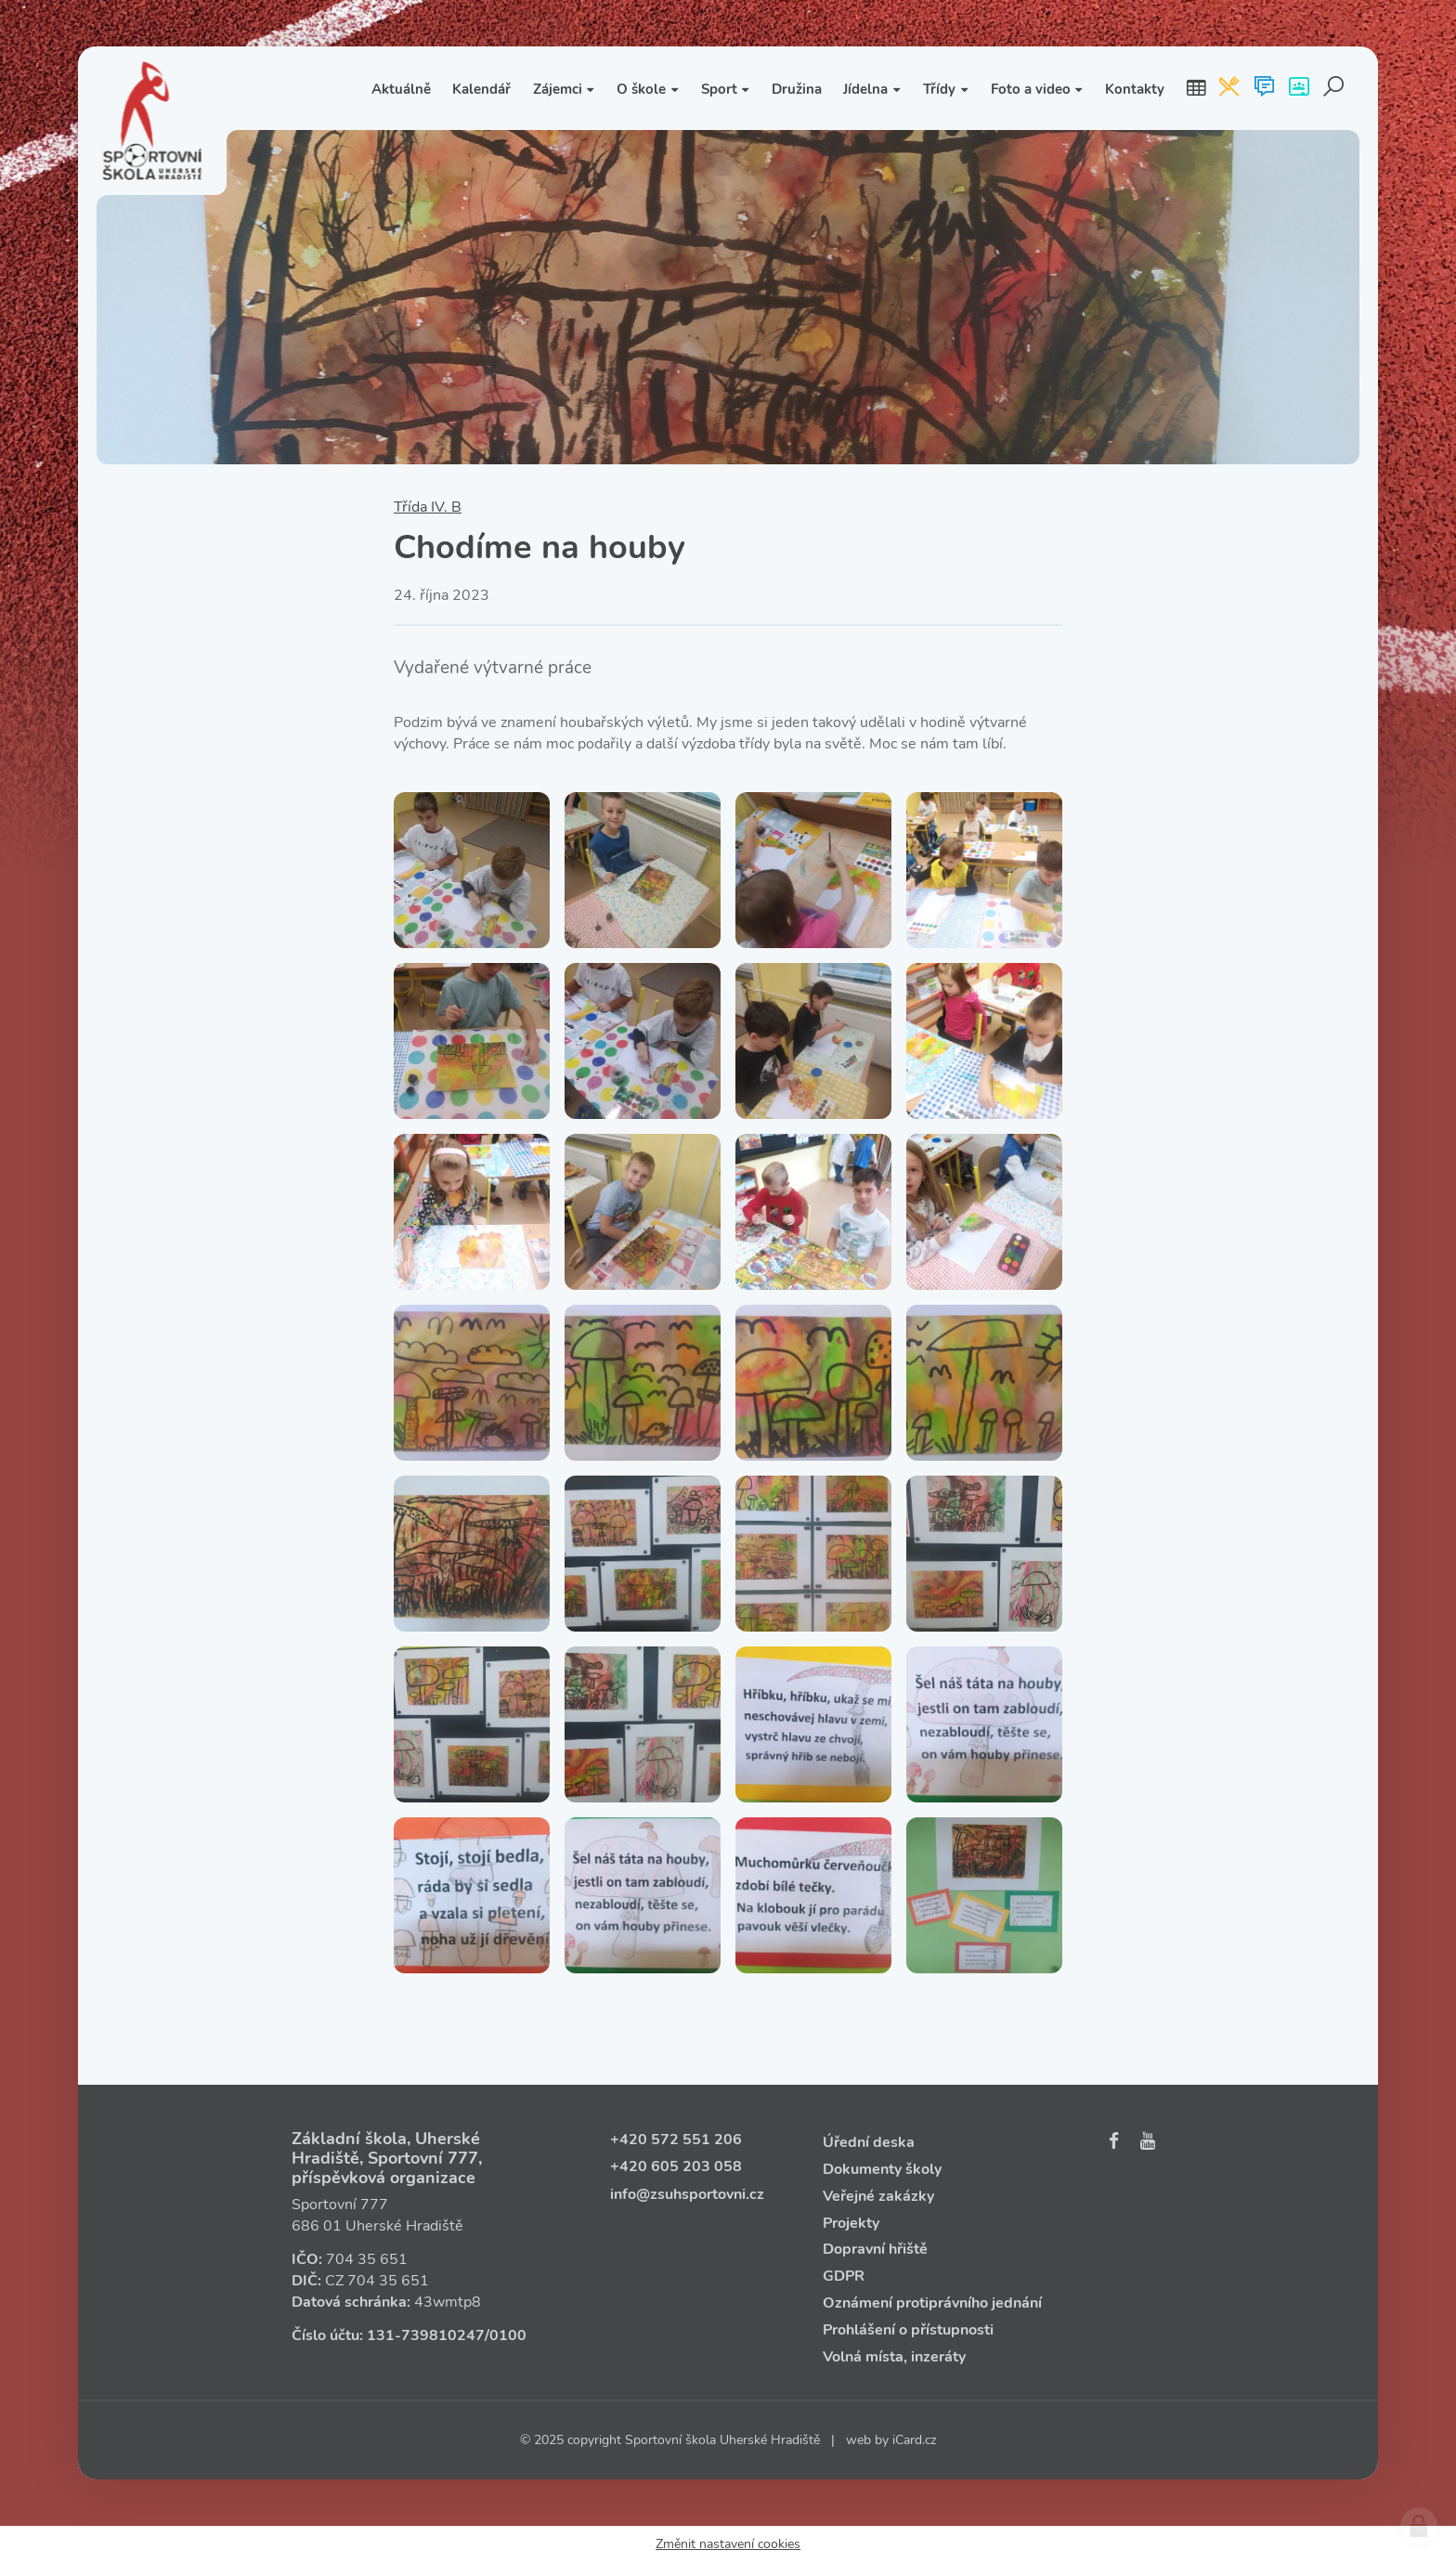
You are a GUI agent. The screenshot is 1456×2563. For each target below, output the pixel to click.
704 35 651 (367, 2259)
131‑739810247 (426, 2335)
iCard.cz (914, 2440)
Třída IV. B (428, 507)
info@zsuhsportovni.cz (687, 2194)
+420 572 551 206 (676, 2139)
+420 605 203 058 (676, 2166)
